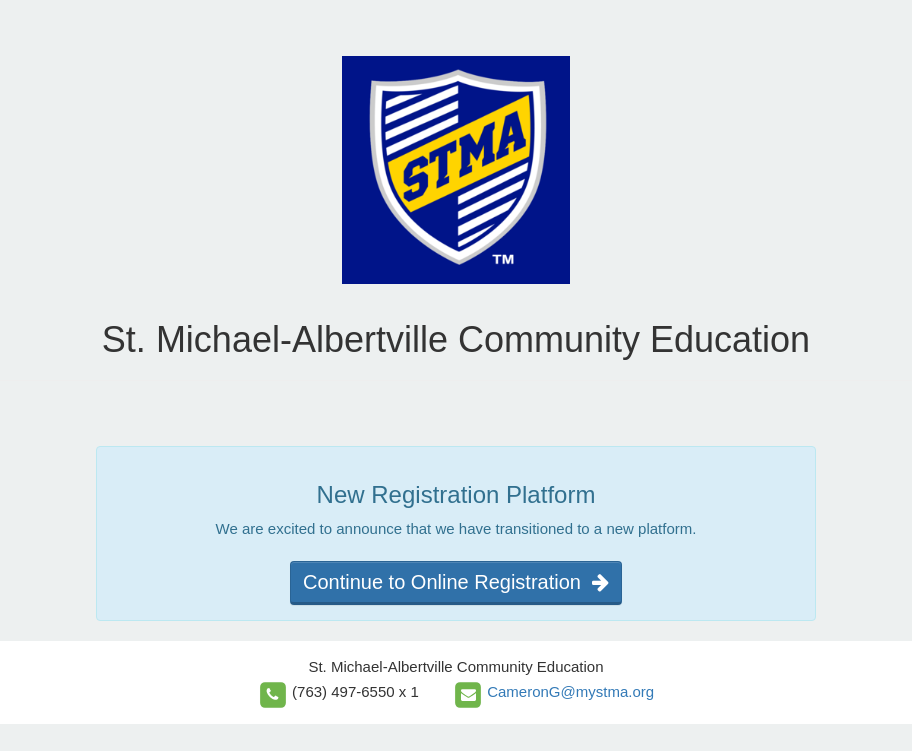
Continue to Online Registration (456, 582)
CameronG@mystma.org (570, 691)
